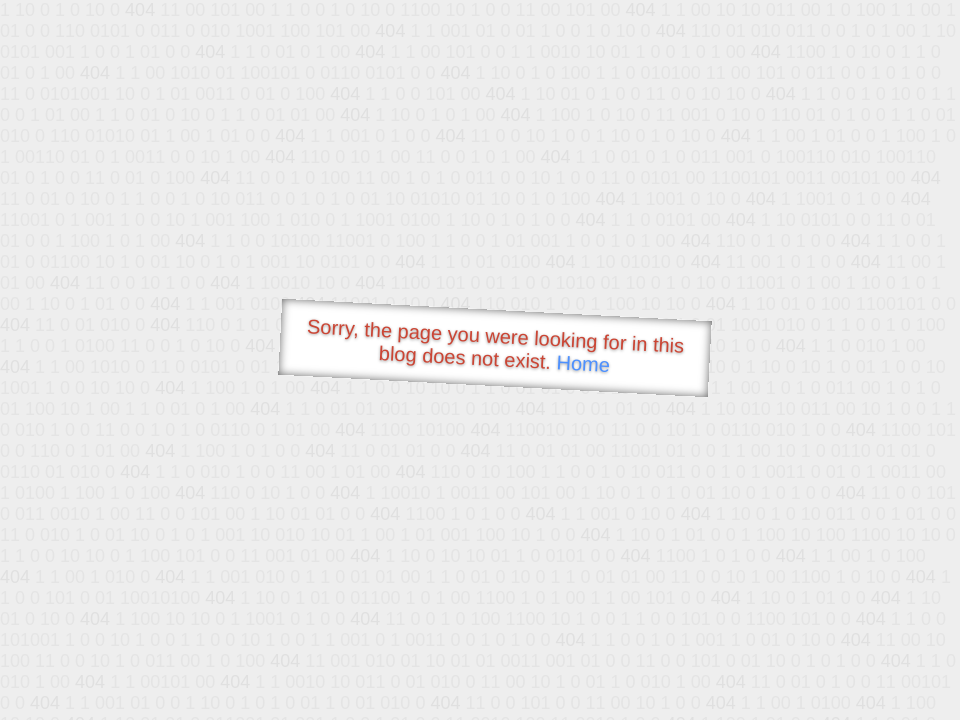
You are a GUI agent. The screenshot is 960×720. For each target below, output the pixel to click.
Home (583, 363)
